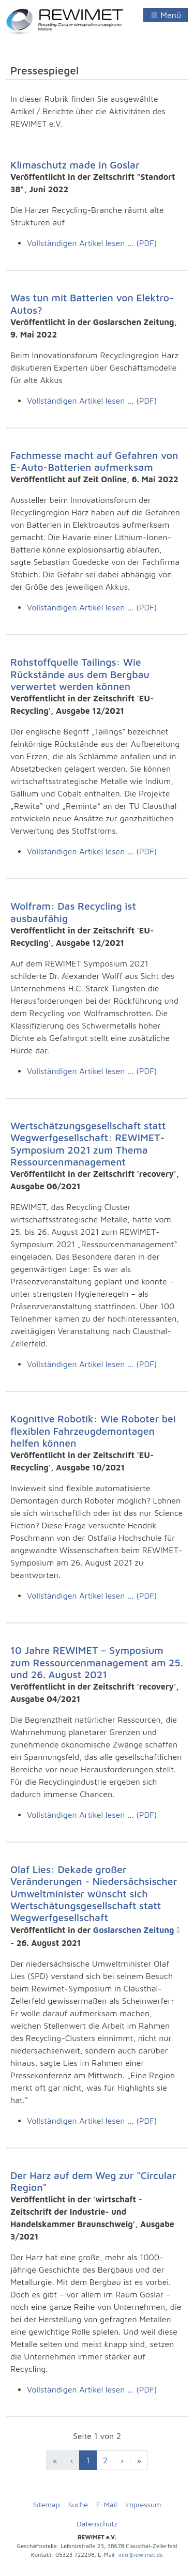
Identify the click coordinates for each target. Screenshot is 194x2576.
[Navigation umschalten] (165, 15)
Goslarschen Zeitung (133, 1930)
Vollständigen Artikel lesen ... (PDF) (92, 243)
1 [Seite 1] (87, 2460)
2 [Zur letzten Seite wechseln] (105, 2460)
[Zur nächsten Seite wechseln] (122, 2460)
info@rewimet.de (140, 2554)
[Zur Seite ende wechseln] (139, 2460)
